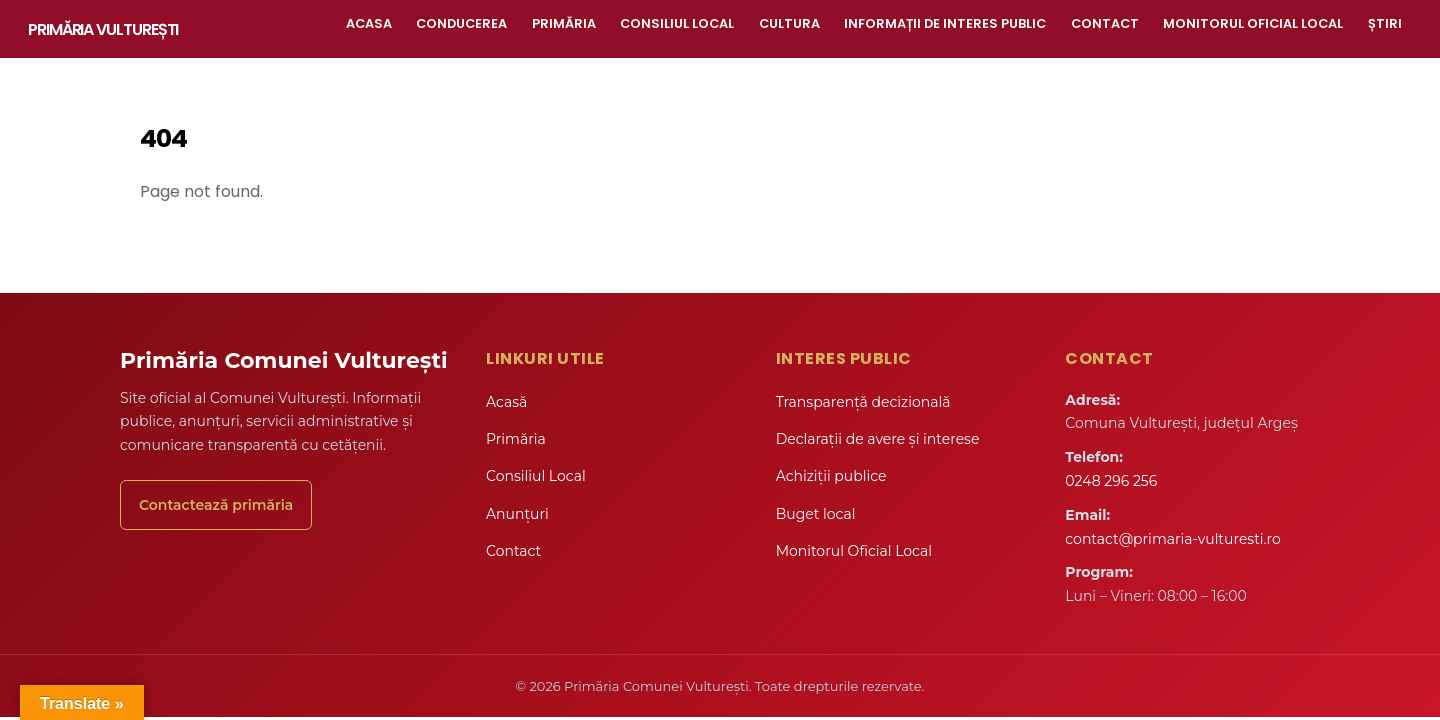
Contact (1105, 23)
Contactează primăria (216, 505)
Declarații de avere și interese (878, 439)
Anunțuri (517, 514)
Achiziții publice (831, 476)
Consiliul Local (677, 23)
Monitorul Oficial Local (1253, 23)
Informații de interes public (945, 23)
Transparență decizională (863, 402)
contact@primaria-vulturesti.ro (1172, 539)
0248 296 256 (1111, 481)
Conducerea (461, 23)
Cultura (789, 23)
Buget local (816, 514)
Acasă (506, 402)
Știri (1385, 23)
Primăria (564, 23)
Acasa (369, 23)
